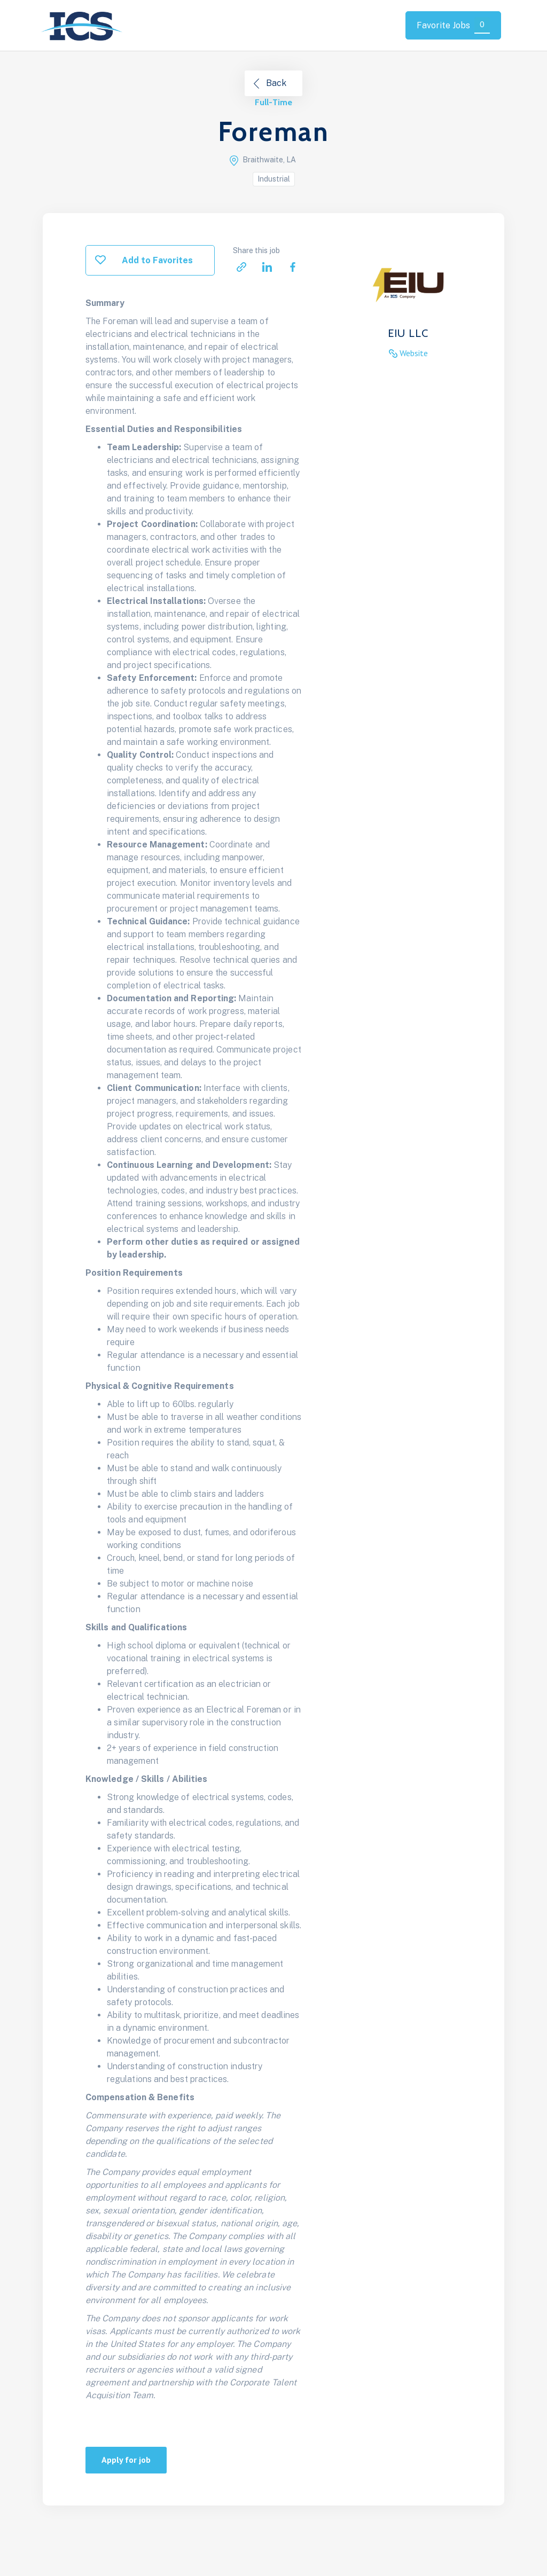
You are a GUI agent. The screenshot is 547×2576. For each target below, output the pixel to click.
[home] (82, 25)
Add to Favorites (157, 260)
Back (276, 83)
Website (414, 353)
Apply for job (126, 2459)
